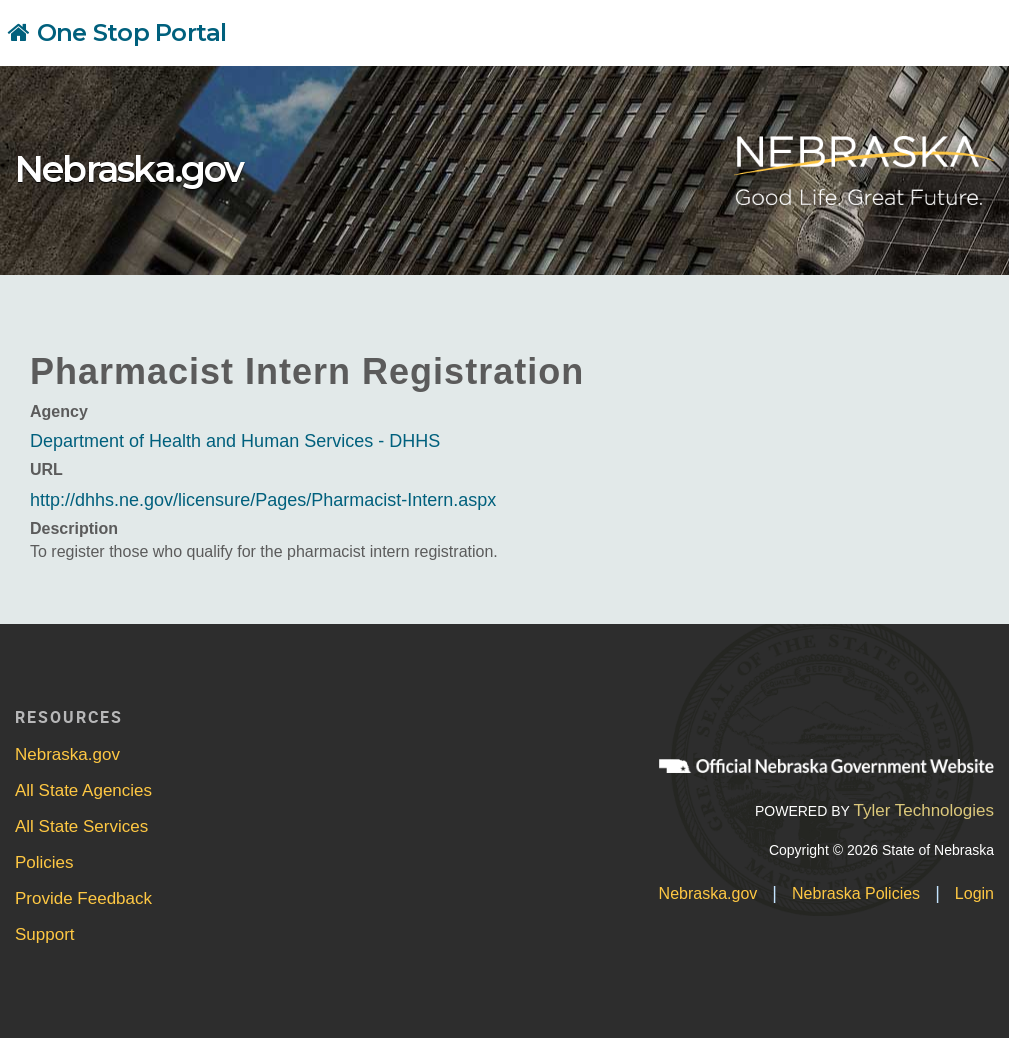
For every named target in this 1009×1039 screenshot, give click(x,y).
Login (974, 893)
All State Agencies (83, 790)
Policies (44, 862)
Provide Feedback (83, 898)
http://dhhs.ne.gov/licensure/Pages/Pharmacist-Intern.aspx (263, 500)
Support (45, 934)
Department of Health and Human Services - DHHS (235, 441)
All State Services (81, 826)
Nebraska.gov (129, 169)
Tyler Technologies (923, 810)
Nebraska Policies (856, 893)
